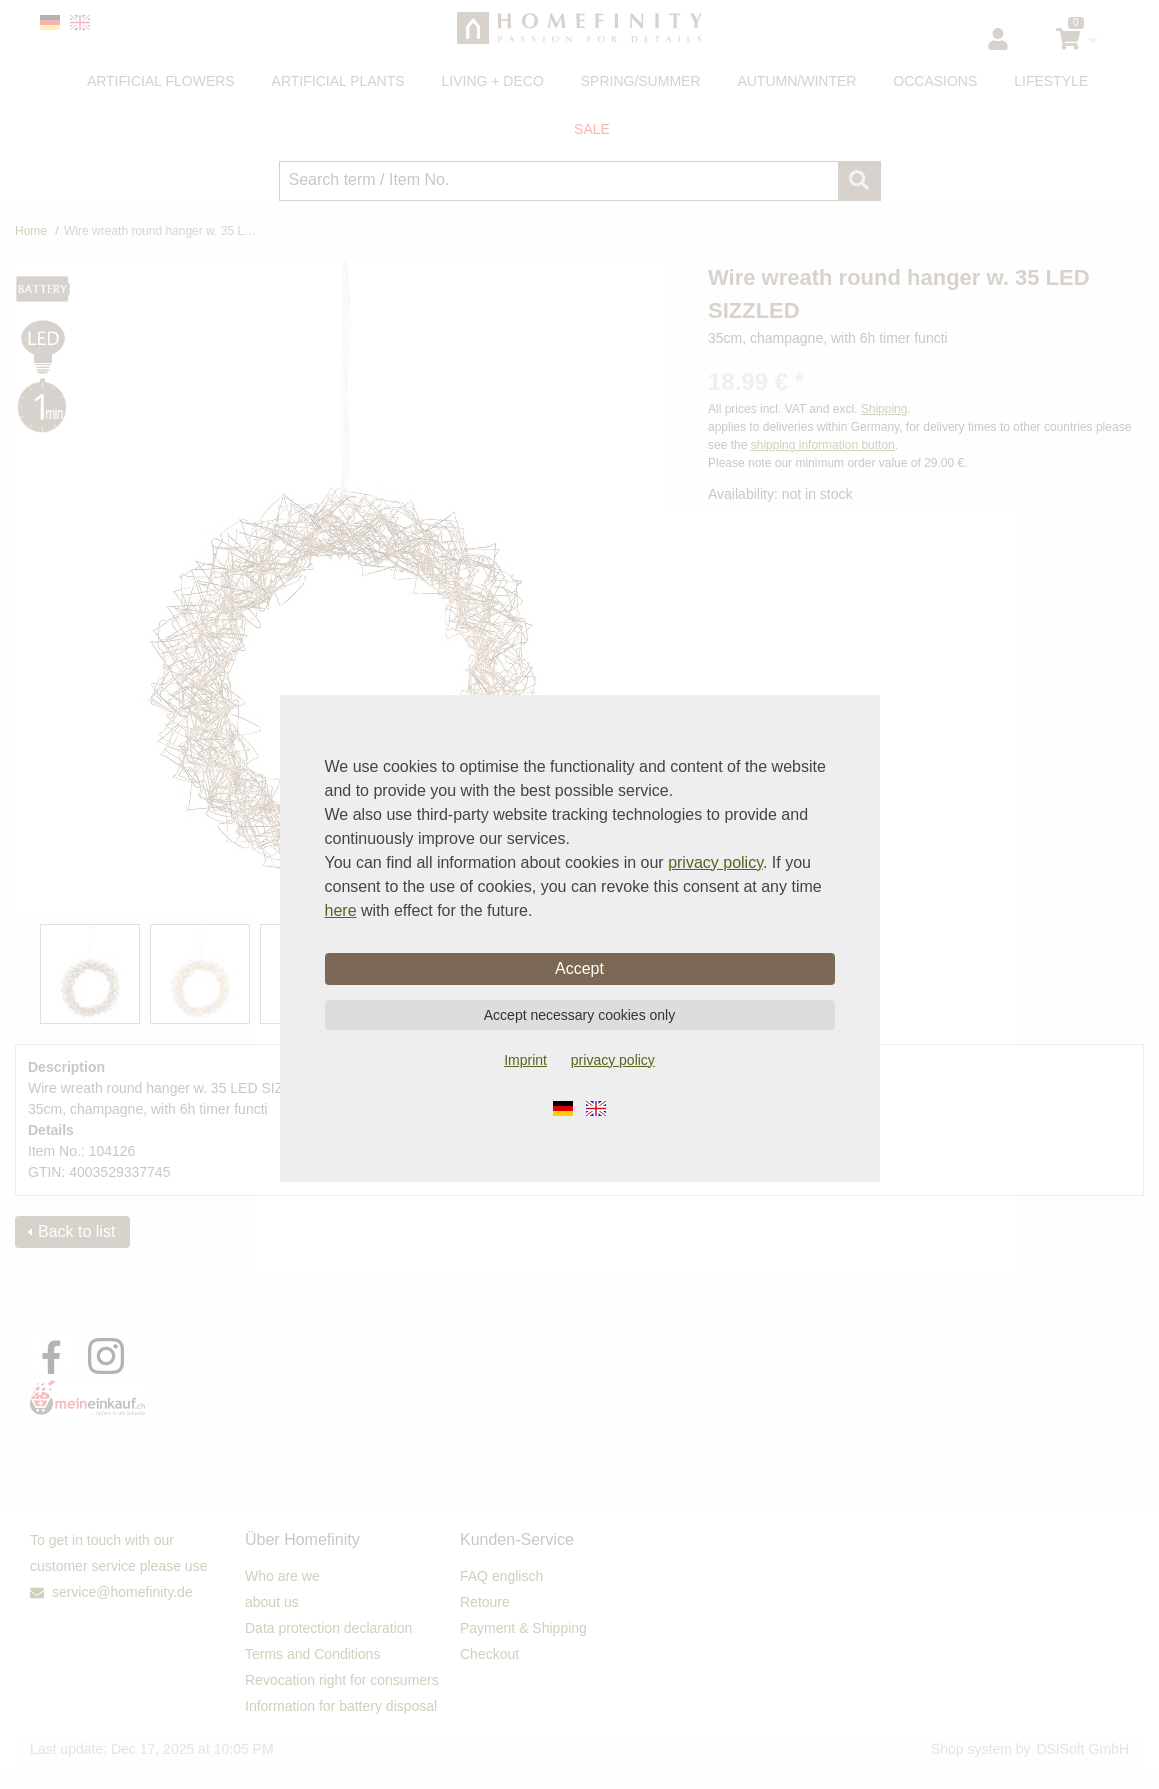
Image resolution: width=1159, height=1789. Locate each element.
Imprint (525, 1060)
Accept (579, 968)
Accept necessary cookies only (579, 1015)
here (341, 910)
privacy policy (715, 862)
